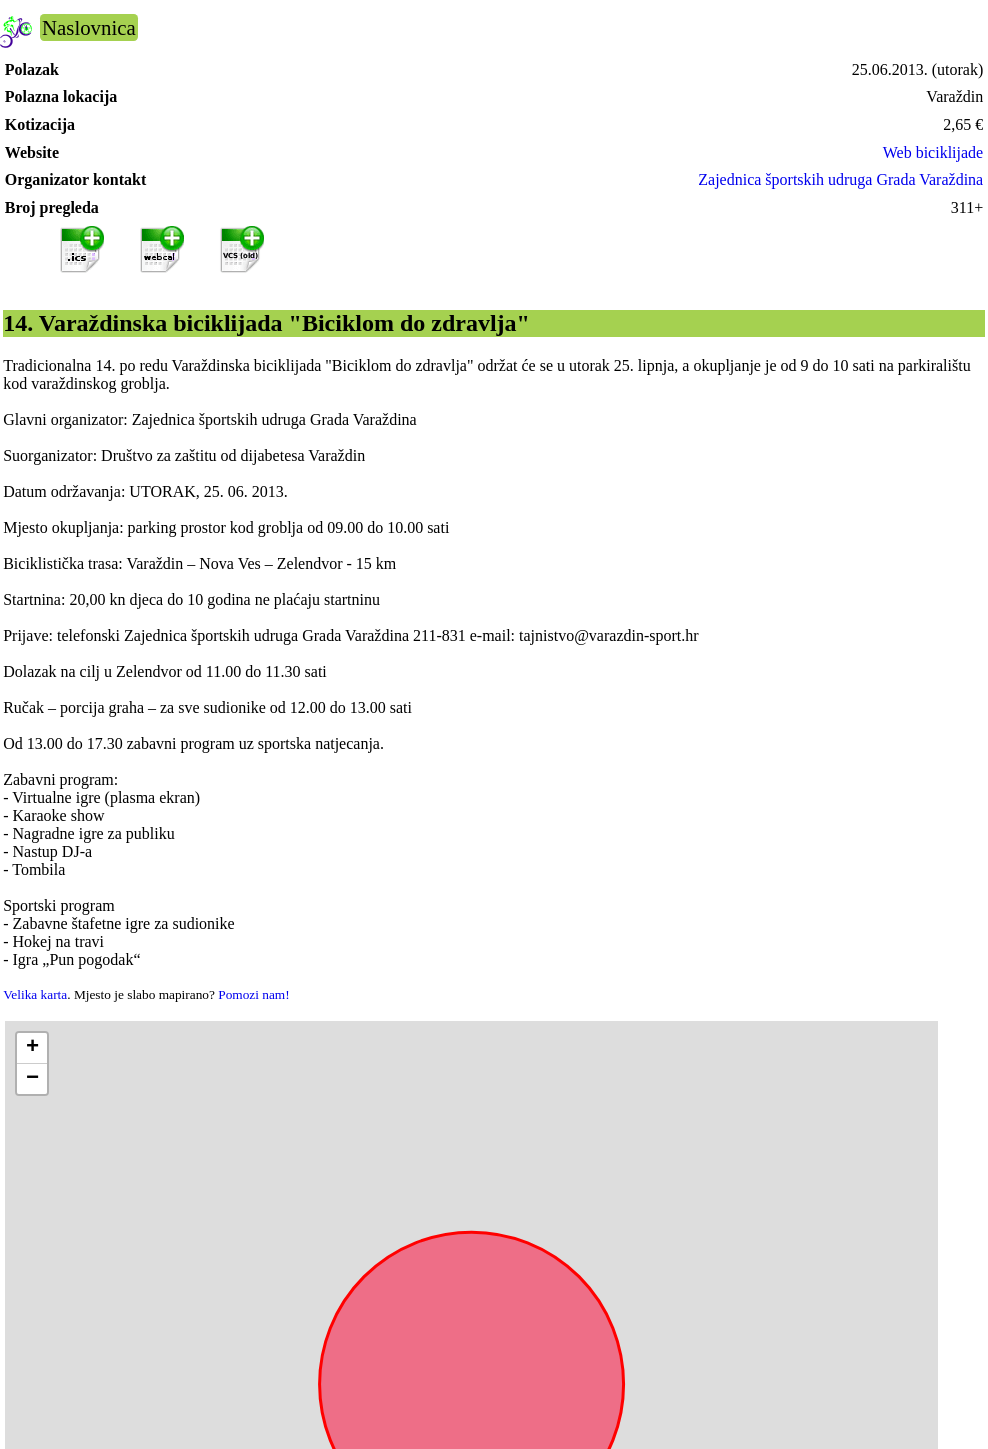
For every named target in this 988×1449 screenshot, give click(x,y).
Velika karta (35, 994)
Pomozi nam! (253, 994)
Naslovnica (89, 27)
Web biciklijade (933, 152)
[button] (32, 1048)
